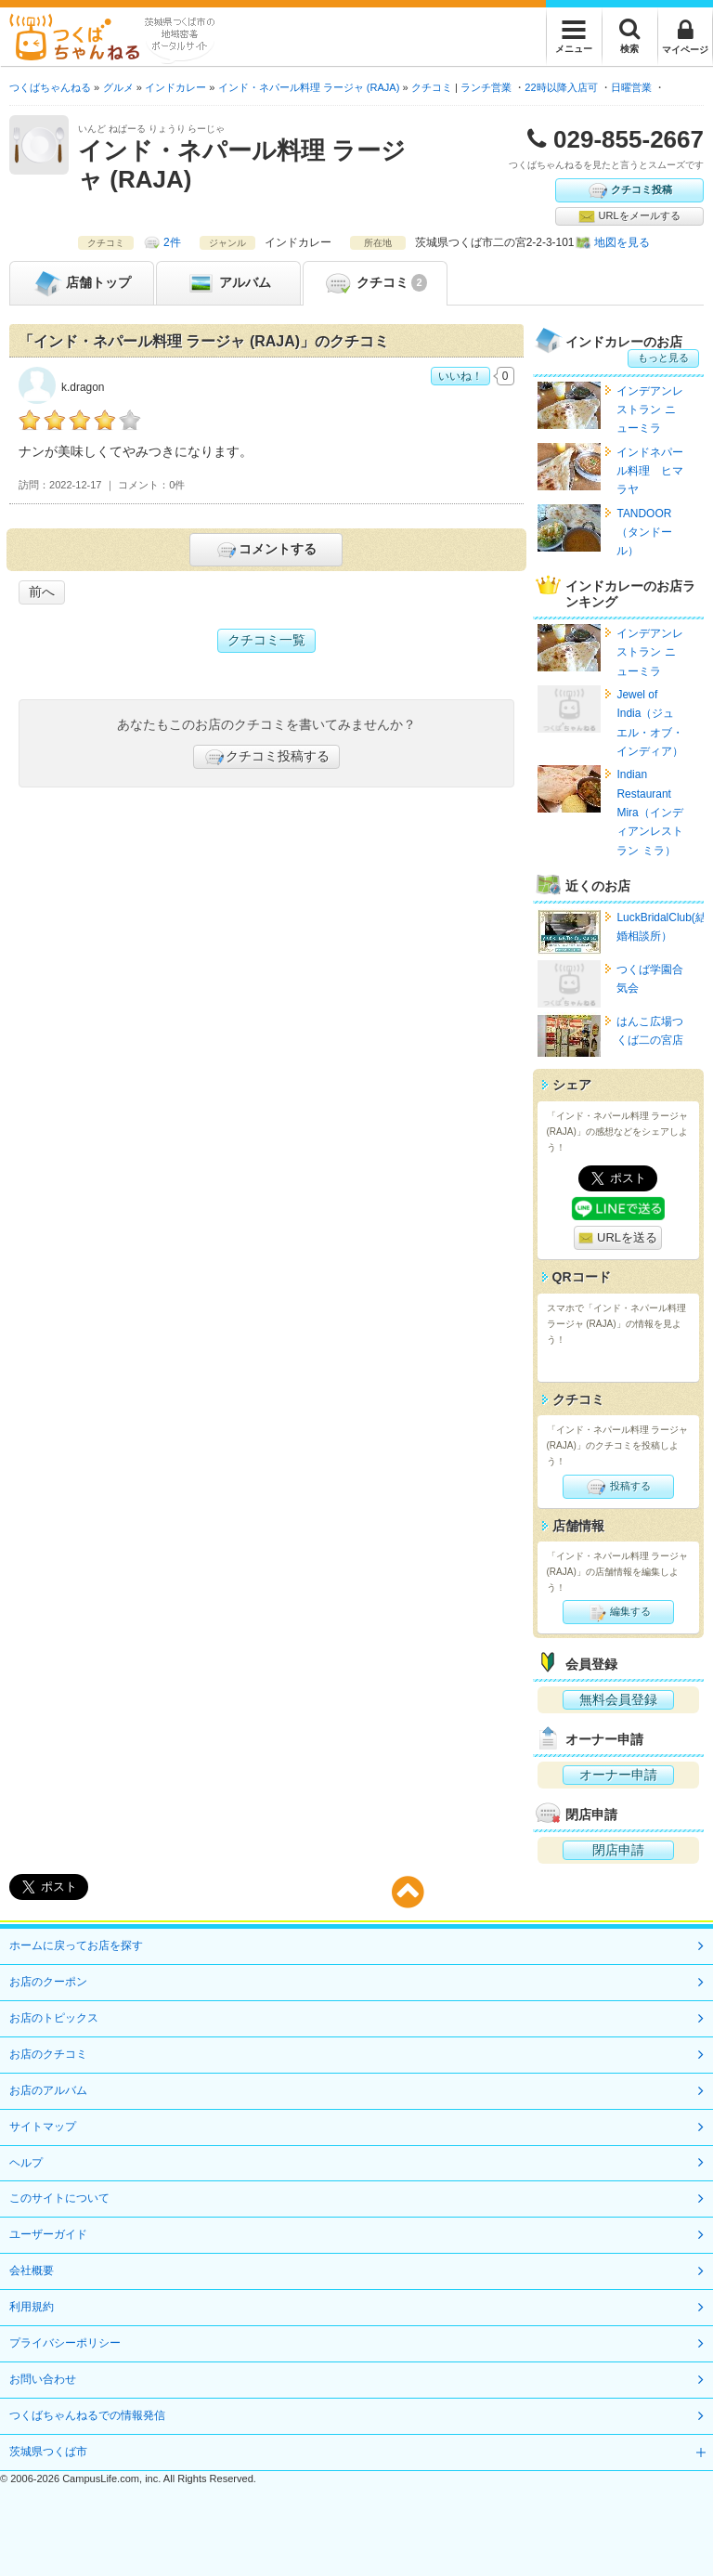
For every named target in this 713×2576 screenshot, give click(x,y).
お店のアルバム (48, 2090)
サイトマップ (42, 2126)
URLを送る (617, 1238)
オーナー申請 (618, 1774)
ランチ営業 (486, 87)
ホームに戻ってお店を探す (76, 1945)
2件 (172, 242)
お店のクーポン (48, 1981)
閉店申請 (618, 1849)
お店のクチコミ (48, 2054)
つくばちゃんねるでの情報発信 (87, 2415)
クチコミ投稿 (629, 190)
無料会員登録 (618, 1699)
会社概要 (31, 2270)
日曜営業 (631, 87)
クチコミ (374, 283)
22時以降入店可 (561, 87)
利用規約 (31, 2306)
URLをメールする (629, 216)
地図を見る (622, 242)
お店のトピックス (53, 2017)
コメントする (266, 550)
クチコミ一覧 (266, 639)
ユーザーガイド (48, 2234)
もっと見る (663, 357)
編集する (618, 1612)
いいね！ (460, 376)
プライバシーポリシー (65, 2342)
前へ (42, 591)
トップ (81, 283)
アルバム (228, 283)
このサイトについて (59, 2198)
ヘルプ (26, 2162)
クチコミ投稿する (266, 757)
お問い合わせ (42, 2379)
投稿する (618, 1487)
